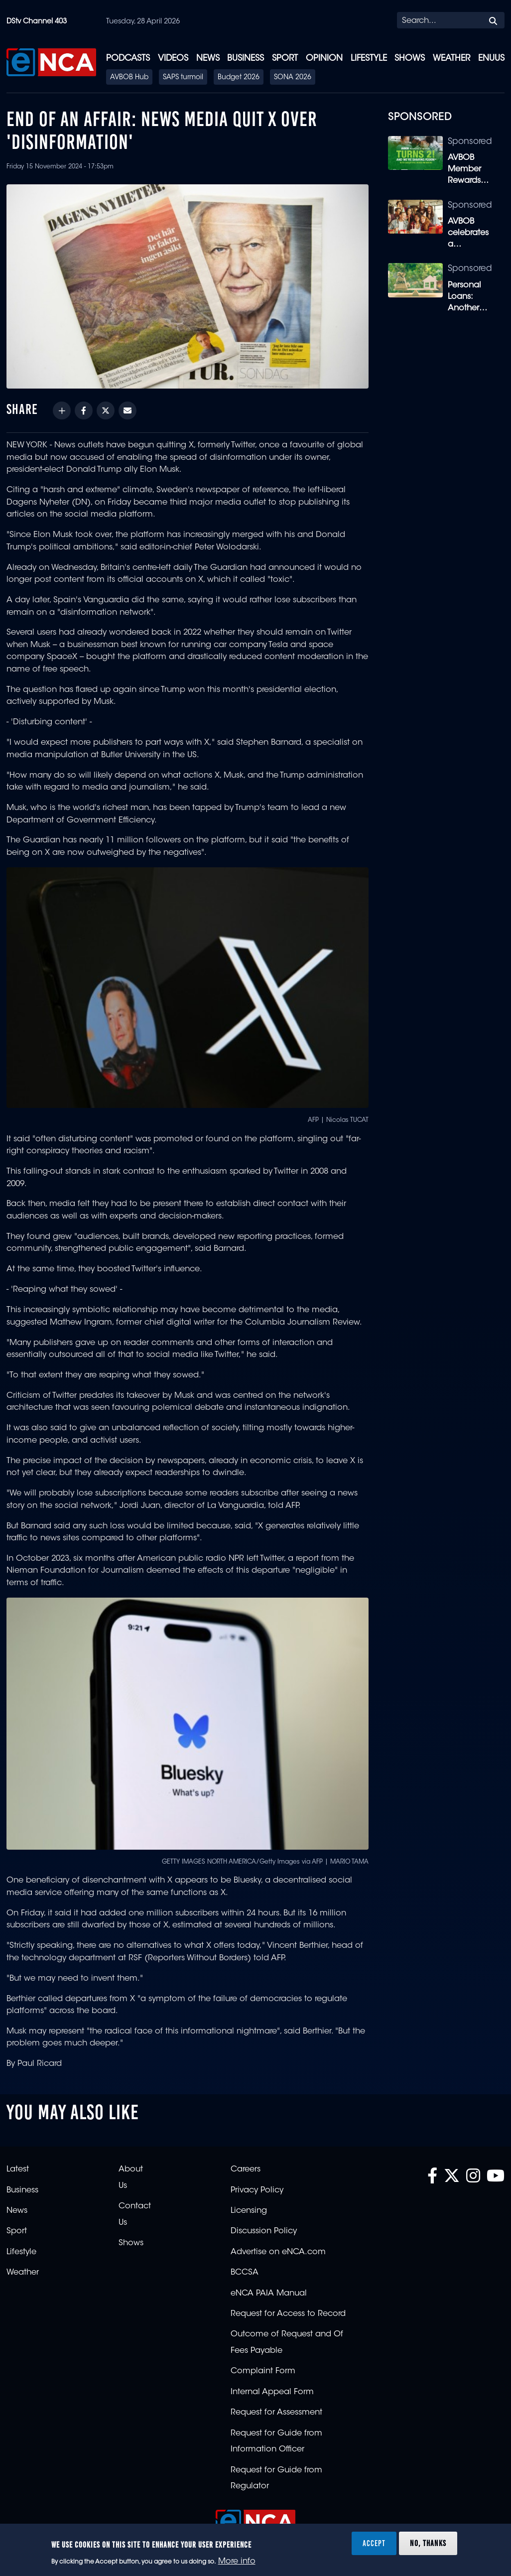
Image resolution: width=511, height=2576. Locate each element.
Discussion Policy (264, 2231)
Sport (285, 58)
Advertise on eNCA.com (278, 2252)
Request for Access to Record (288, 2314)
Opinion (324, 58)
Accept (374, 2543)
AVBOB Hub (129, 77)
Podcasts (128, 58)
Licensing (249, 2211)
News (208, 58)
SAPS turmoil (183, 77)
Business (245, 58)
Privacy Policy (257, 2190)
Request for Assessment (276, 2413)
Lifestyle (369, 58)
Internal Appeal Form (272, 2392)
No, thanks (428, 2543)
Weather (451, 58)
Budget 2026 (238, 77)
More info (237, 2562)
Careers (245, 2169)
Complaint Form (263, 2371)
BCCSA (244, 2273)
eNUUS (491, 58)
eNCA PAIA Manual (269, 2294)
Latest (17, 2169)
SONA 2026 (292, 77)
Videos (173, 58)
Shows (409, 58)
